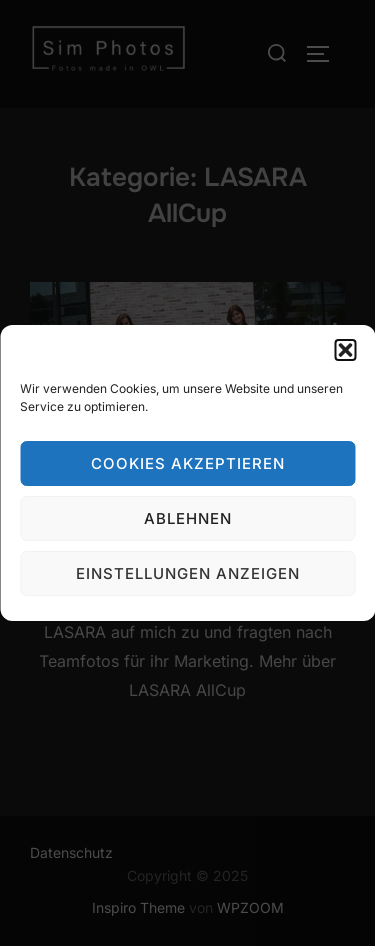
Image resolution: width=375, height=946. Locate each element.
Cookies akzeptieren (188, 463)
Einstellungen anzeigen (188, 573)
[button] (345, 350)
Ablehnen (188, 518)
